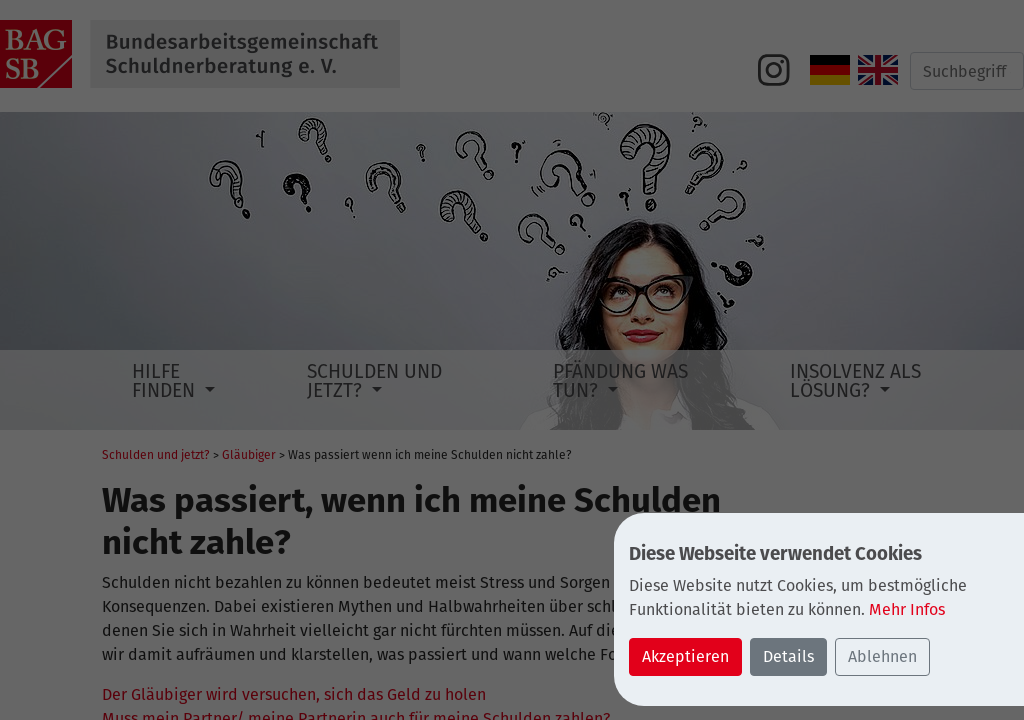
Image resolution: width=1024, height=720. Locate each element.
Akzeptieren (685, 656)
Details (788, 656)
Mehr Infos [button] (907, 609)
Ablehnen (882, 656)
